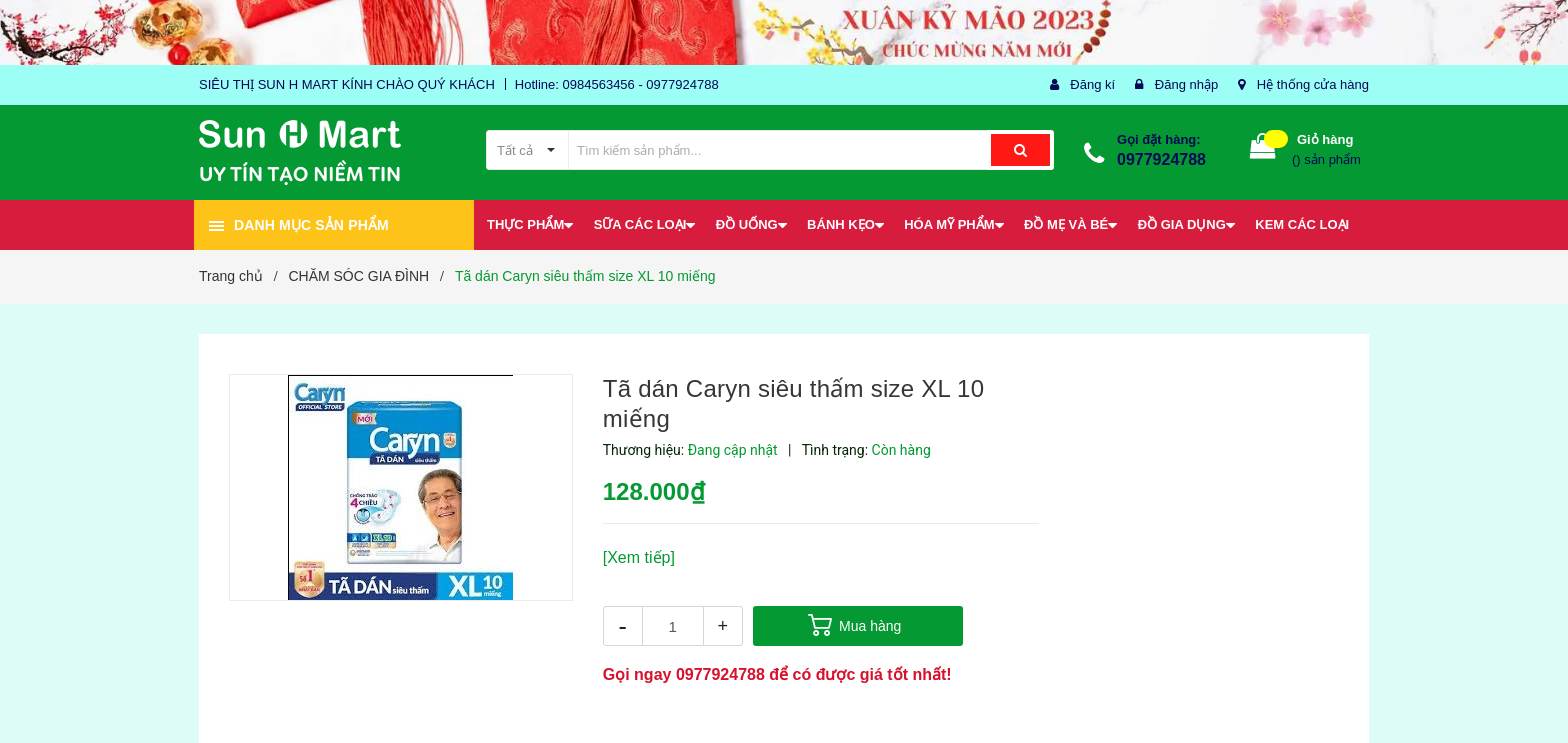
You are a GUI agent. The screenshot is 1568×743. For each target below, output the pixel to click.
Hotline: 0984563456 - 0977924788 (617, 84)
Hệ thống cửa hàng (1313, 84)
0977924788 (1161, 159)
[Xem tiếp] (639, 557)
